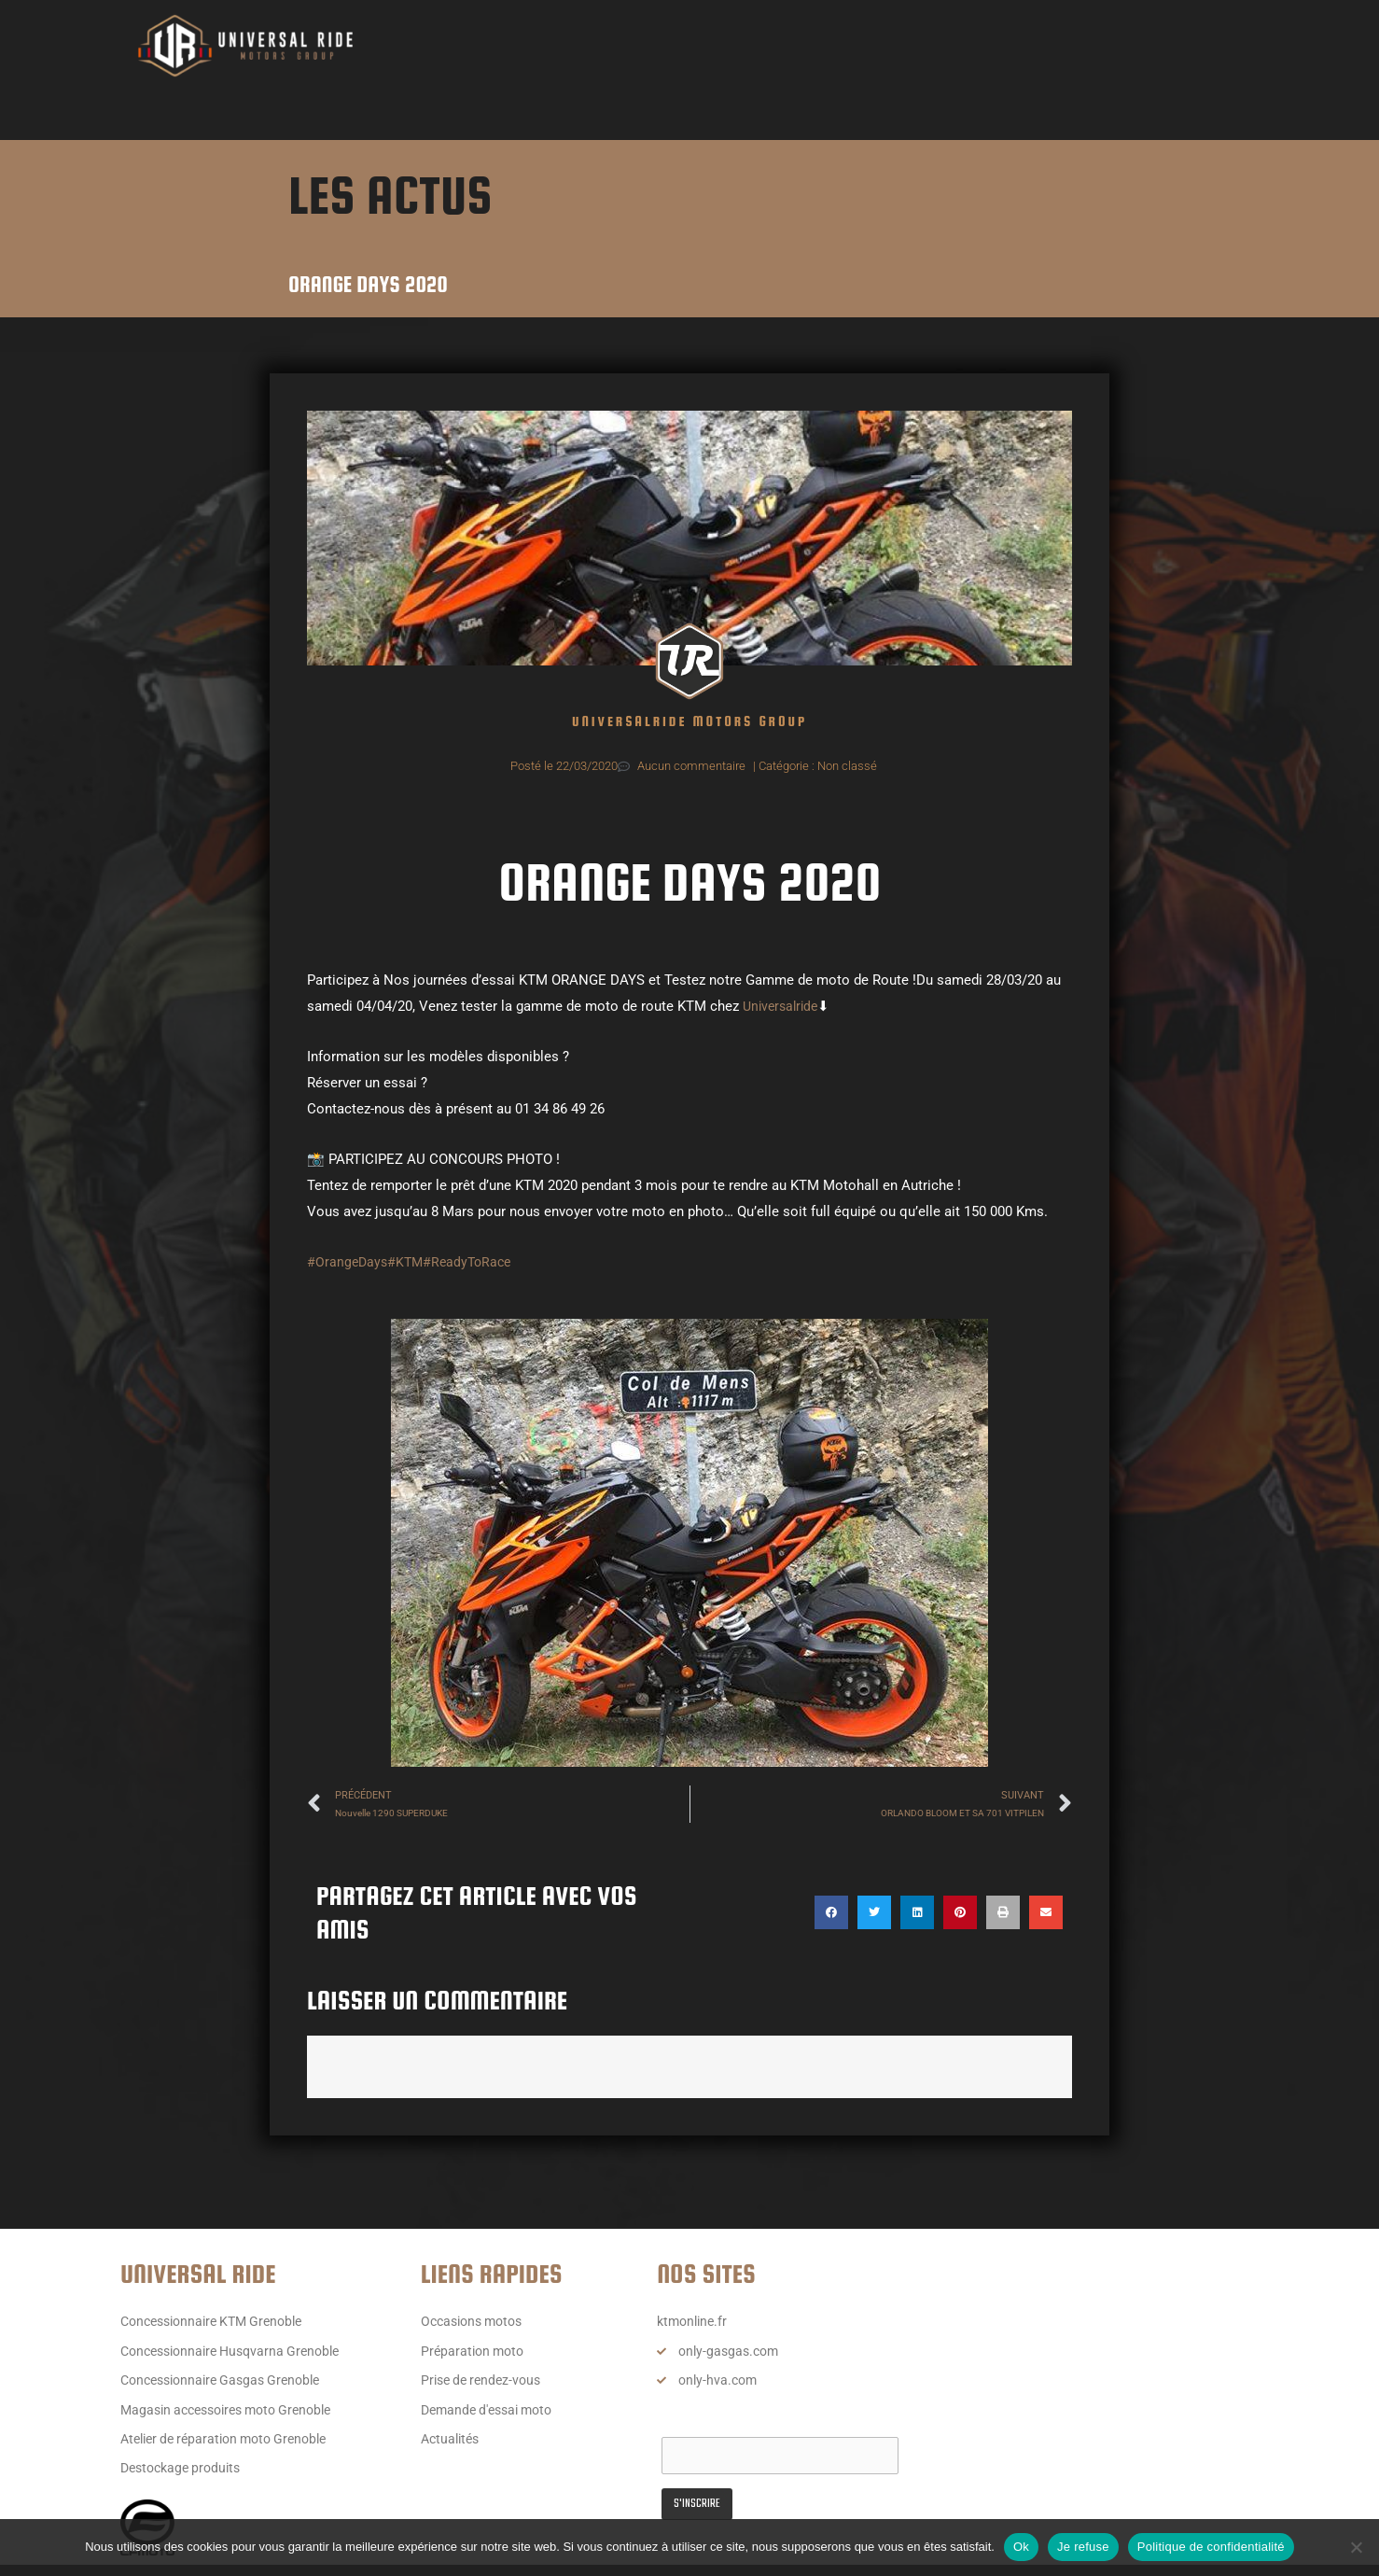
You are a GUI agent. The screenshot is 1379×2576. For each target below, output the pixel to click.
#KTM (408, 1261)
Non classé (847, 766)
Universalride (783, 1006)
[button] (831, 1914)
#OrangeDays (348, 1261)
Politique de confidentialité (1211, 2547)
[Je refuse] (1355, 2547)
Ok (1021, 2547)
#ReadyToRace (473, 1261)
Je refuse (1083, 2547)
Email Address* (710, 2424)
